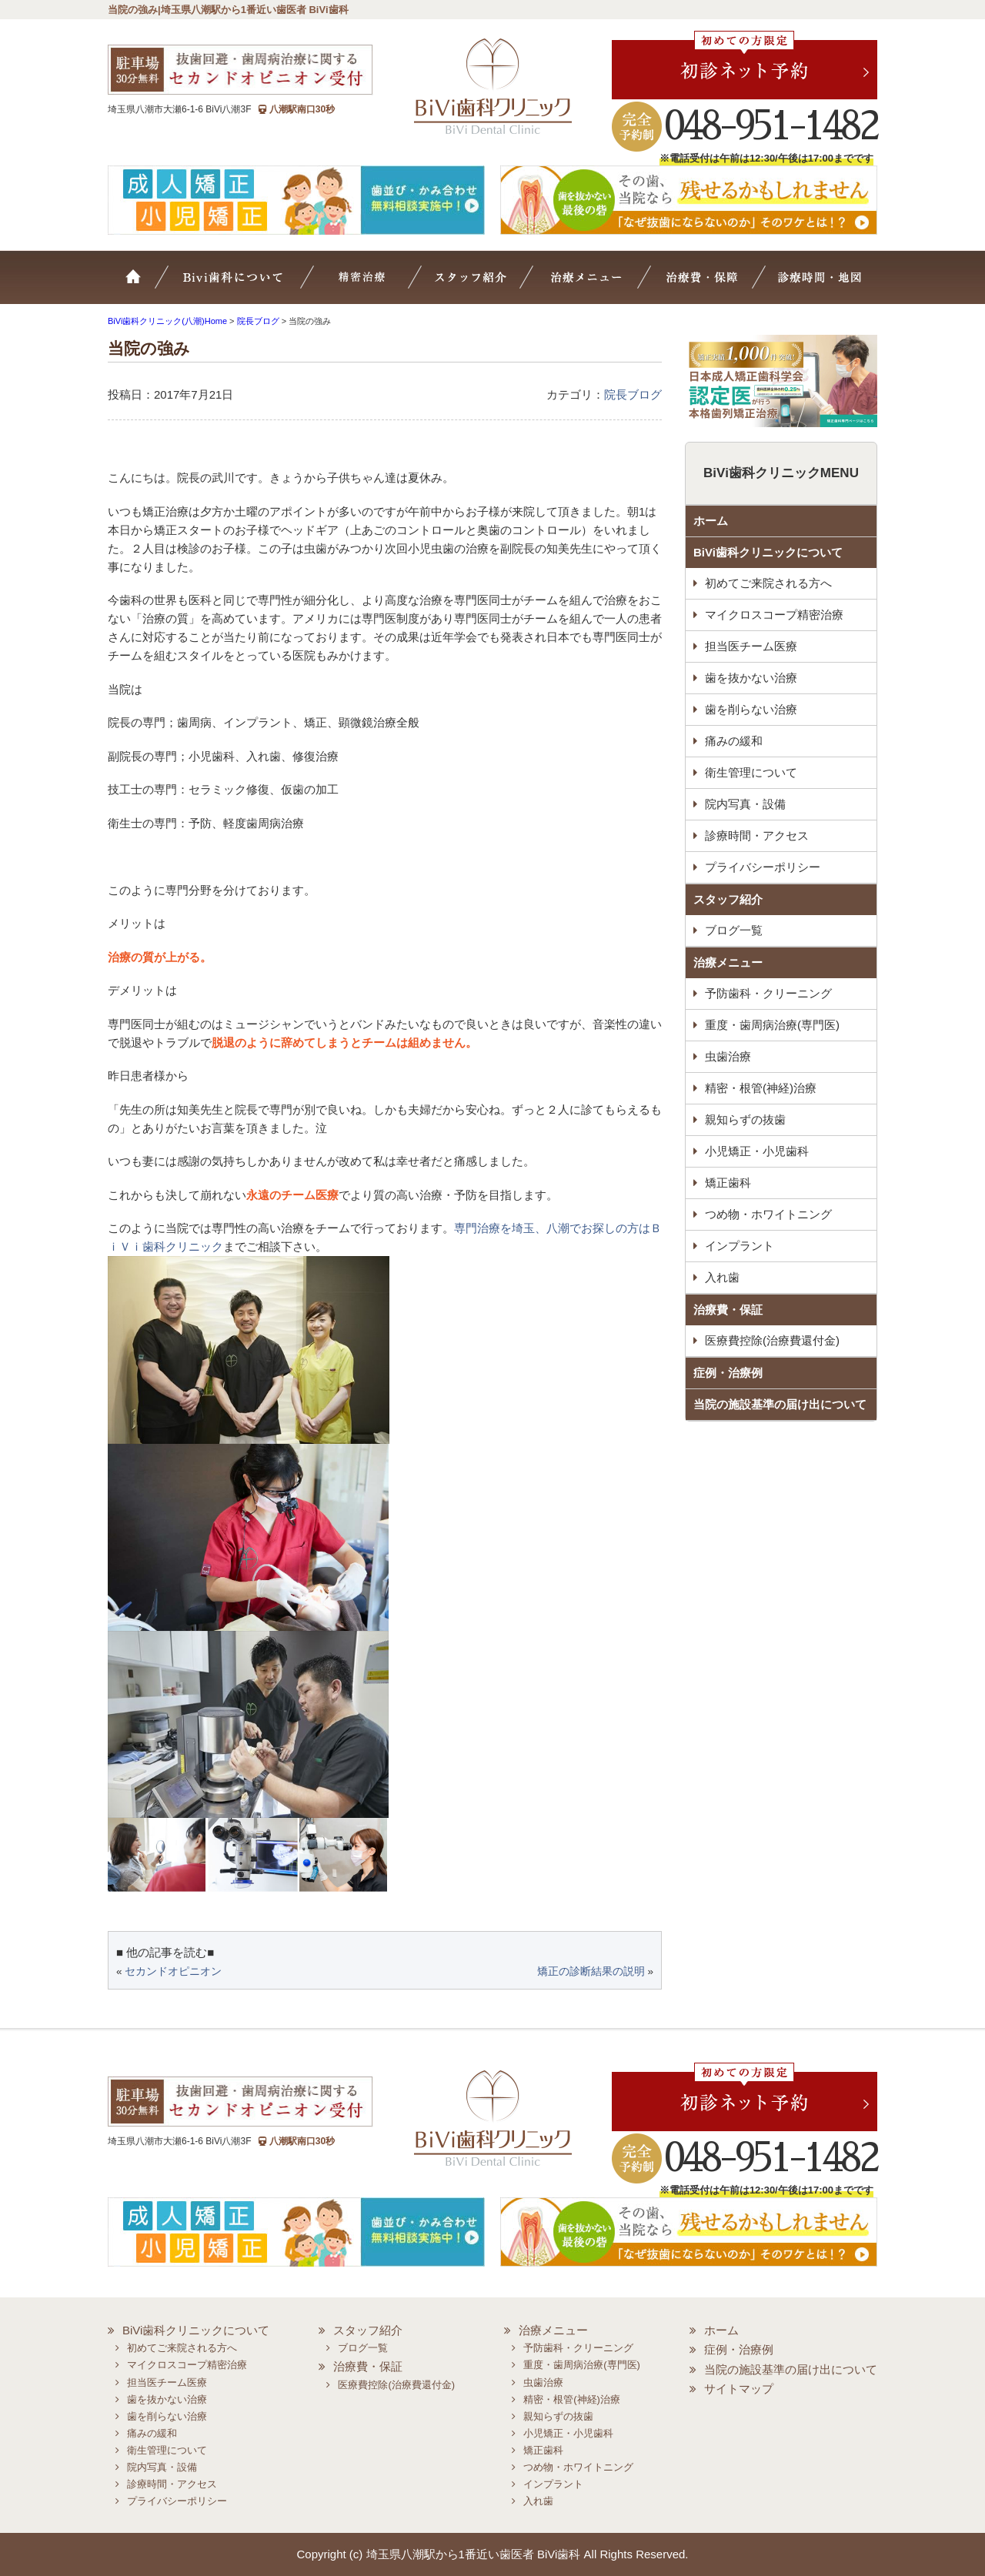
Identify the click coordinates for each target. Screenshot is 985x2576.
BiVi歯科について (254, 285)
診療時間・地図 (817, 285)
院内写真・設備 (745, 803)
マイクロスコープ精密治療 (382, 285)
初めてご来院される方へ (768, 583)
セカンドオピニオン (173, 1971)
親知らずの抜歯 (745, 1119)
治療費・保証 (705, 285)
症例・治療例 (728, 1372)
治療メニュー (599, 285)
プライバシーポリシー (762, 867)
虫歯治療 (728, 1056)
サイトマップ (738, 2388)
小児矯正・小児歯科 (757, 1151)
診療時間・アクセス (757, 835)
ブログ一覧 (734, 930)
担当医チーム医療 (751, 646)
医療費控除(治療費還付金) (772, 1340)
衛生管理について (751, 772)
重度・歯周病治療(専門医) (772, 1024)
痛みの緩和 (734, 740)
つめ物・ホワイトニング (768, 1214)
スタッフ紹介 (489, 285)
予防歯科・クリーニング (768, 993)
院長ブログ (633, 394)
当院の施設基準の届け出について (779, 1404)
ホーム (142, 285)
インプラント (739, 1245)
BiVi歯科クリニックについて (768, 552)
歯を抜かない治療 (751, 677)
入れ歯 (722, 1277)
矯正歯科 (728, 1182)
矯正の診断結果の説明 (591, 1971)
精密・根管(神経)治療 (760, 1087)
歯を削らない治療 (751, 709)
